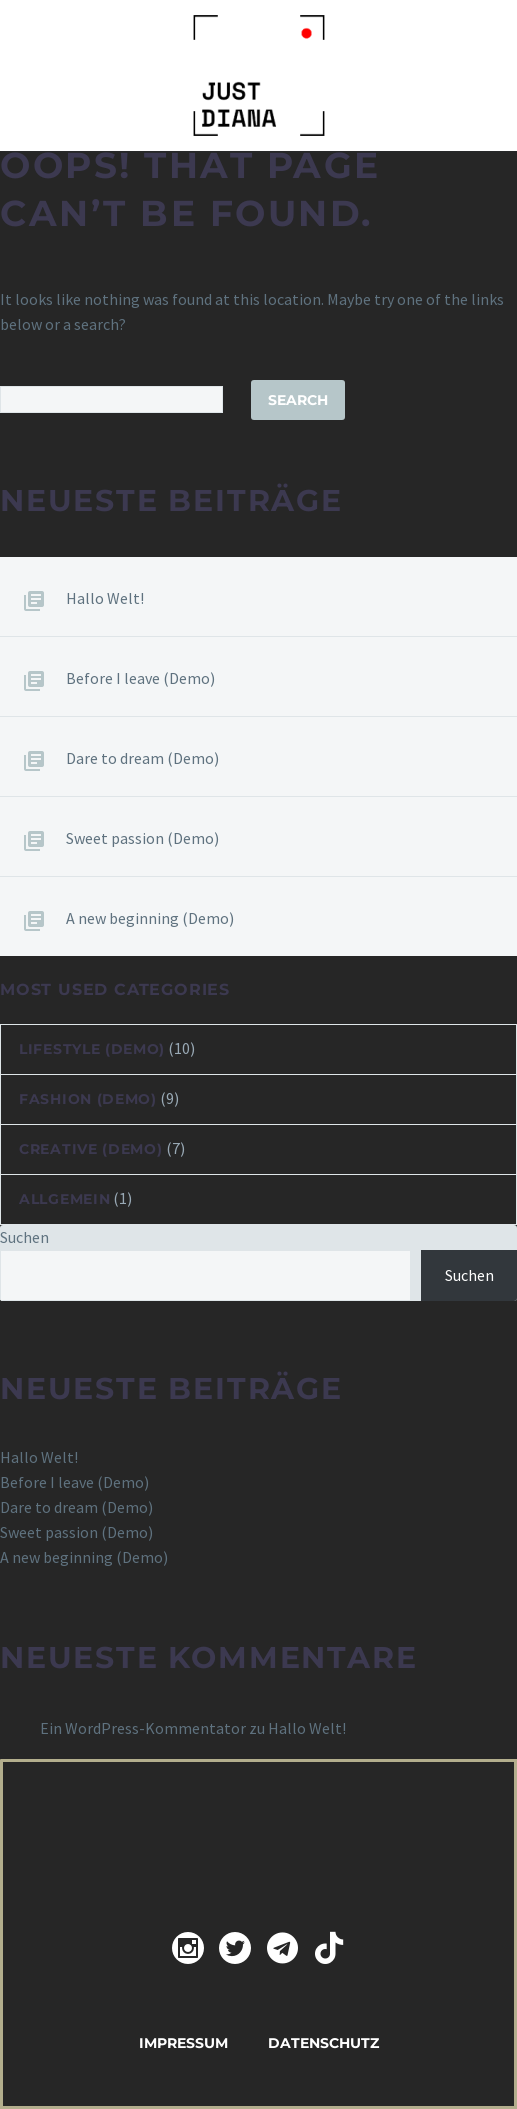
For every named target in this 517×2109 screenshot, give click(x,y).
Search (298, 400)
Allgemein (64, 1199)
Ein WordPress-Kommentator (143, 1728)
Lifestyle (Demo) (92, 1049)
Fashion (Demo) (88, 1099)
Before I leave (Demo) (140, 678)
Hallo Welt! (105, 598)
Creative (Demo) (91, 1149)
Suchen (24, 1237)
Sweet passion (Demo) (142, 838)
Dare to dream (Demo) (142, 758)
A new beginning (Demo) (150, 918)
